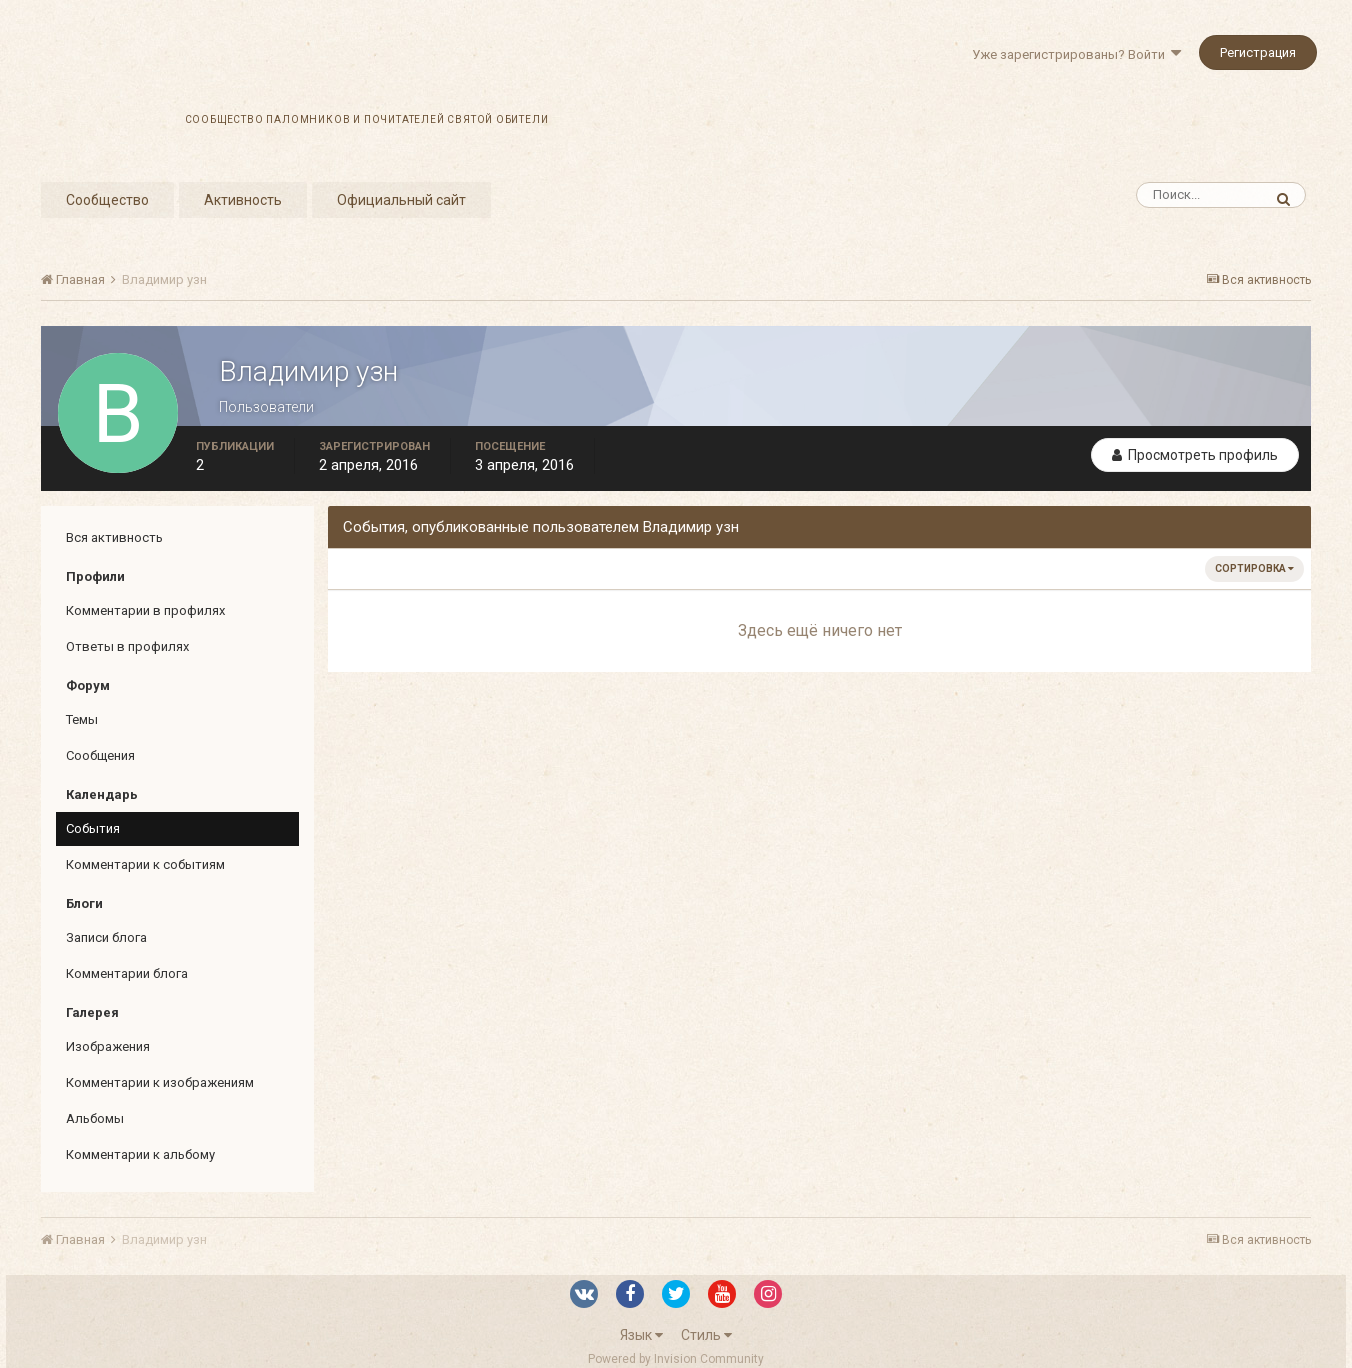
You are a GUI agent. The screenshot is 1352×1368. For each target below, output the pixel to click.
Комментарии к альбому (140, 1154)
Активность (243, 200)
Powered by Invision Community (676, 1359)
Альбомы (95, 1118)
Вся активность (114, 537)
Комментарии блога (127, 973)
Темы (82, 719)
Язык (641, 1335)
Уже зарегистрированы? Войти (1076, 54)
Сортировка (1254, 568)
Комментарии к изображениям (160, 1082)
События (93, 828)
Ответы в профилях (127, 646)
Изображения (108, 1046)
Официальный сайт (401, 200)
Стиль (706, 1335)
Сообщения (100, 755)
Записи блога (106, 937)
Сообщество (107, 200)
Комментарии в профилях (145, 610)
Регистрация (1258, 52)
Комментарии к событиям (145, 864)
